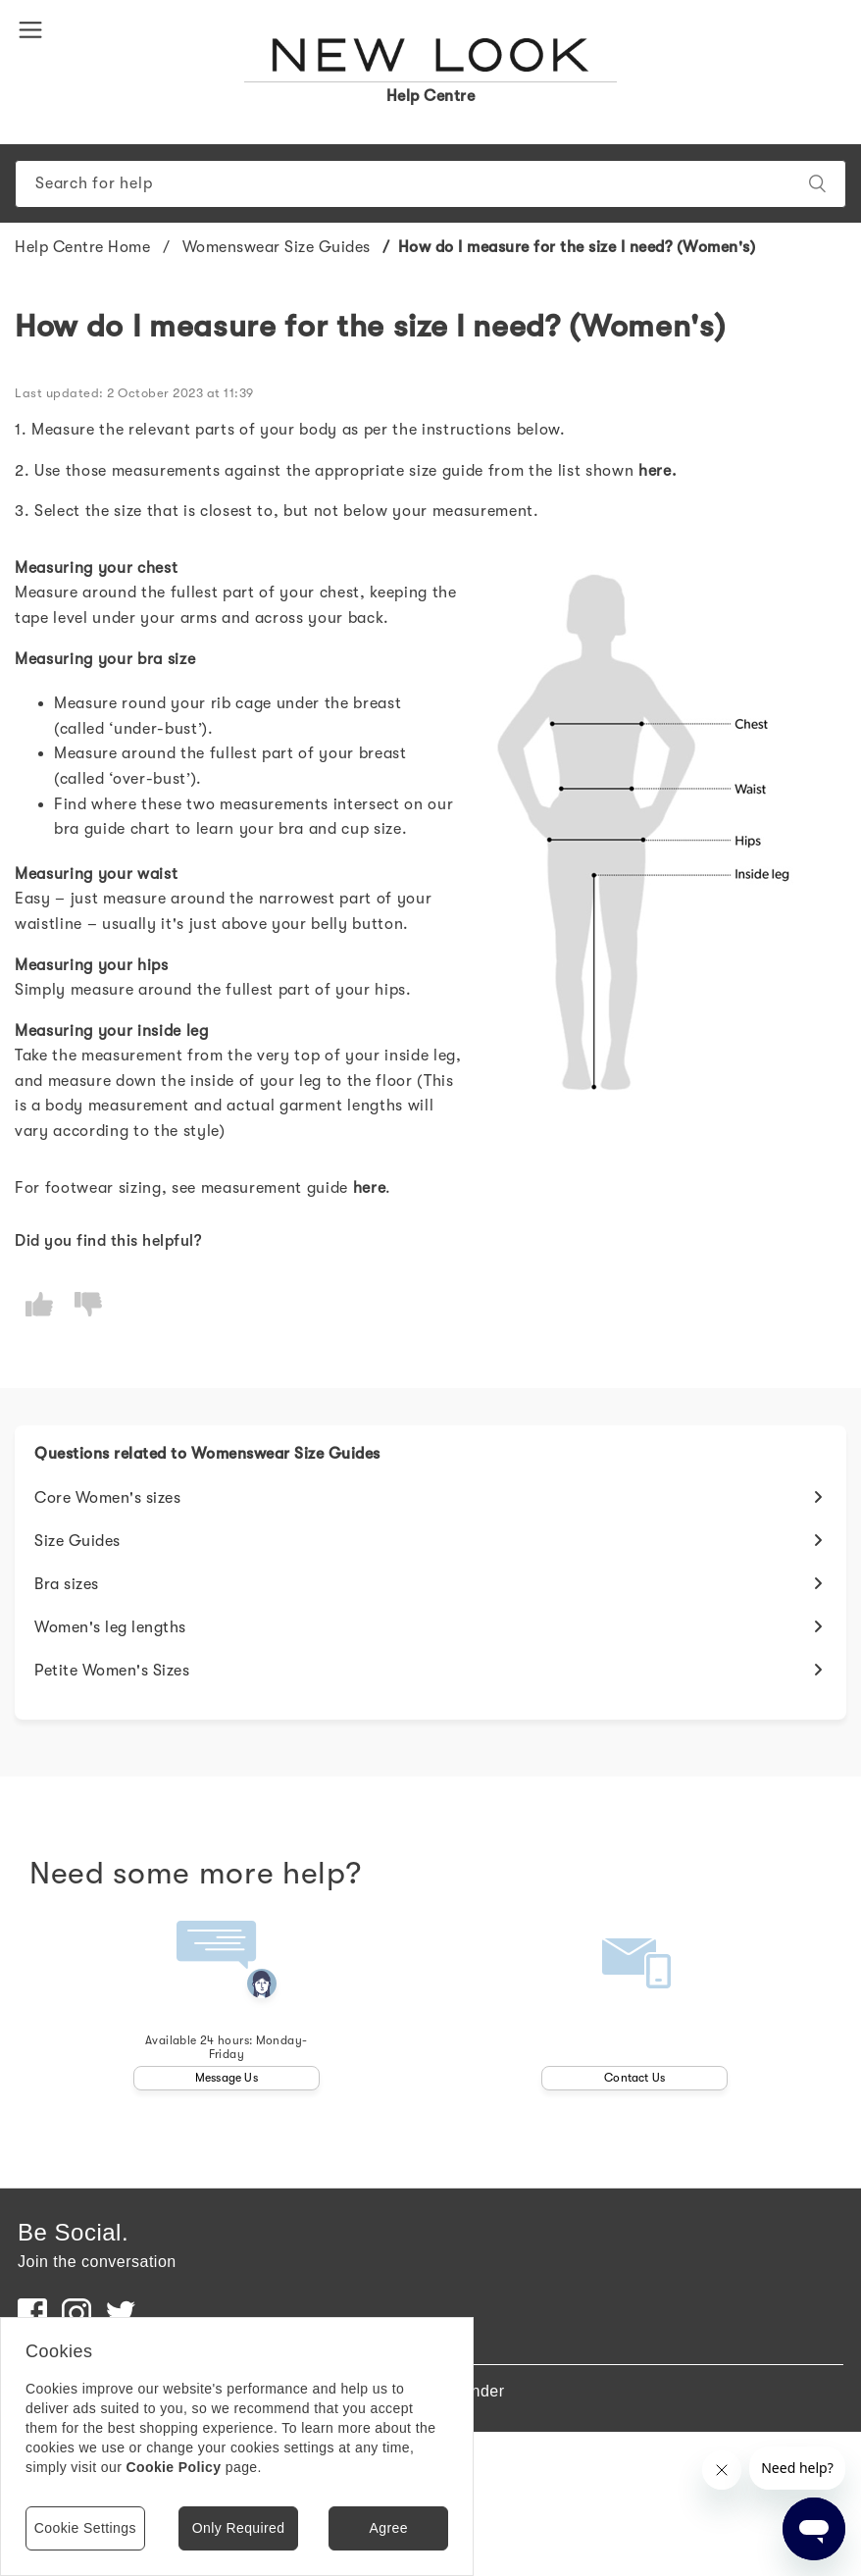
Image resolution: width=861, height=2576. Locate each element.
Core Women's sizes (107, 1498)
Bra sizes (66, 1584)
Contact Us (634, 2078)
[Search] (430, 184)
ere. (663, 471)
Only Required (238, 2528)
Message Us (226, 2078)
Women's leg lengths (110, 1627)
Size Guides (77, 1541)
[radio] (39, 1304)
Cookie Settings (85, 2528)
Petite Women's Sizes (111, 1670)
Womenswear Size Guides (276, 247)
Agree (388, 2528)
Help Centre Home (82, 247)
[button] (34, 28)
